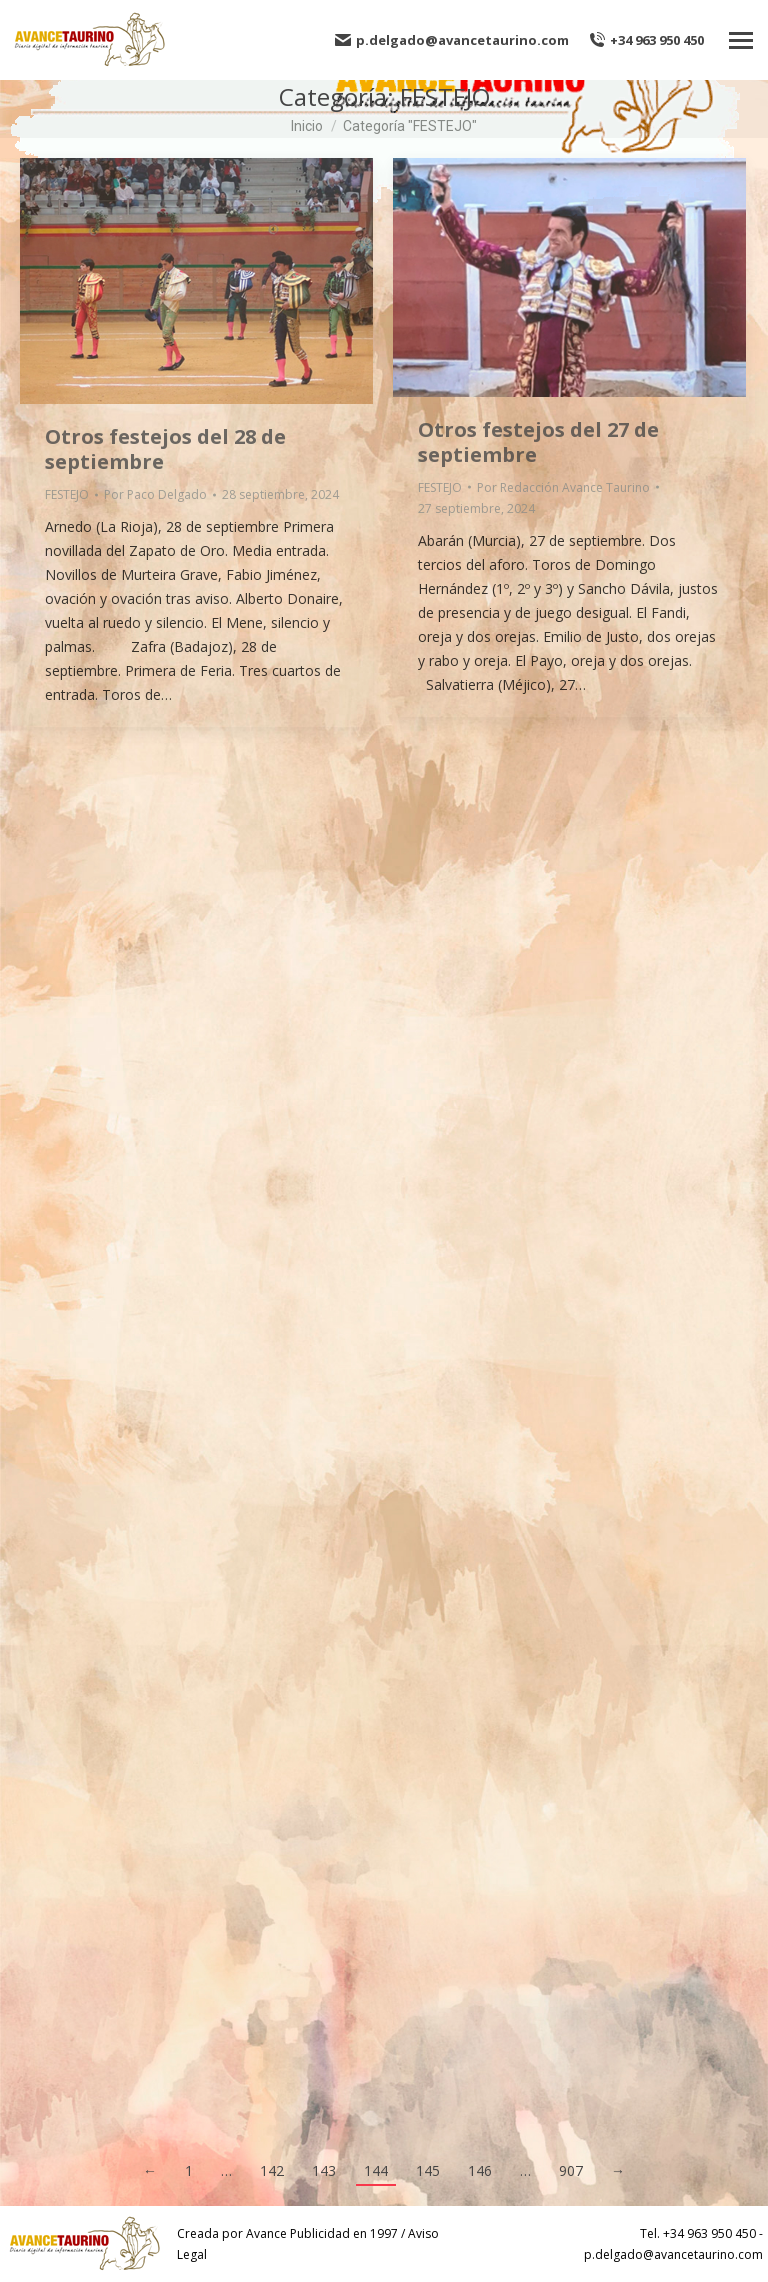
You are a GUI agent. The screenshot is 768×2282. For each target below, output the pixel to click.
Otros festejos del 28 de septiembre (165, 449)
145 (428, 2170)
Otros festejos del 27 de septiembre (538, 442)
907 (571, 2170)
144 (376, 2170)
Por (155, 494)
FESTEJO (67, 494)
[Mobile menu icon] (741, 40)
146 (480, 2170)
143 (324, 2170)
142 (272, 2170)
